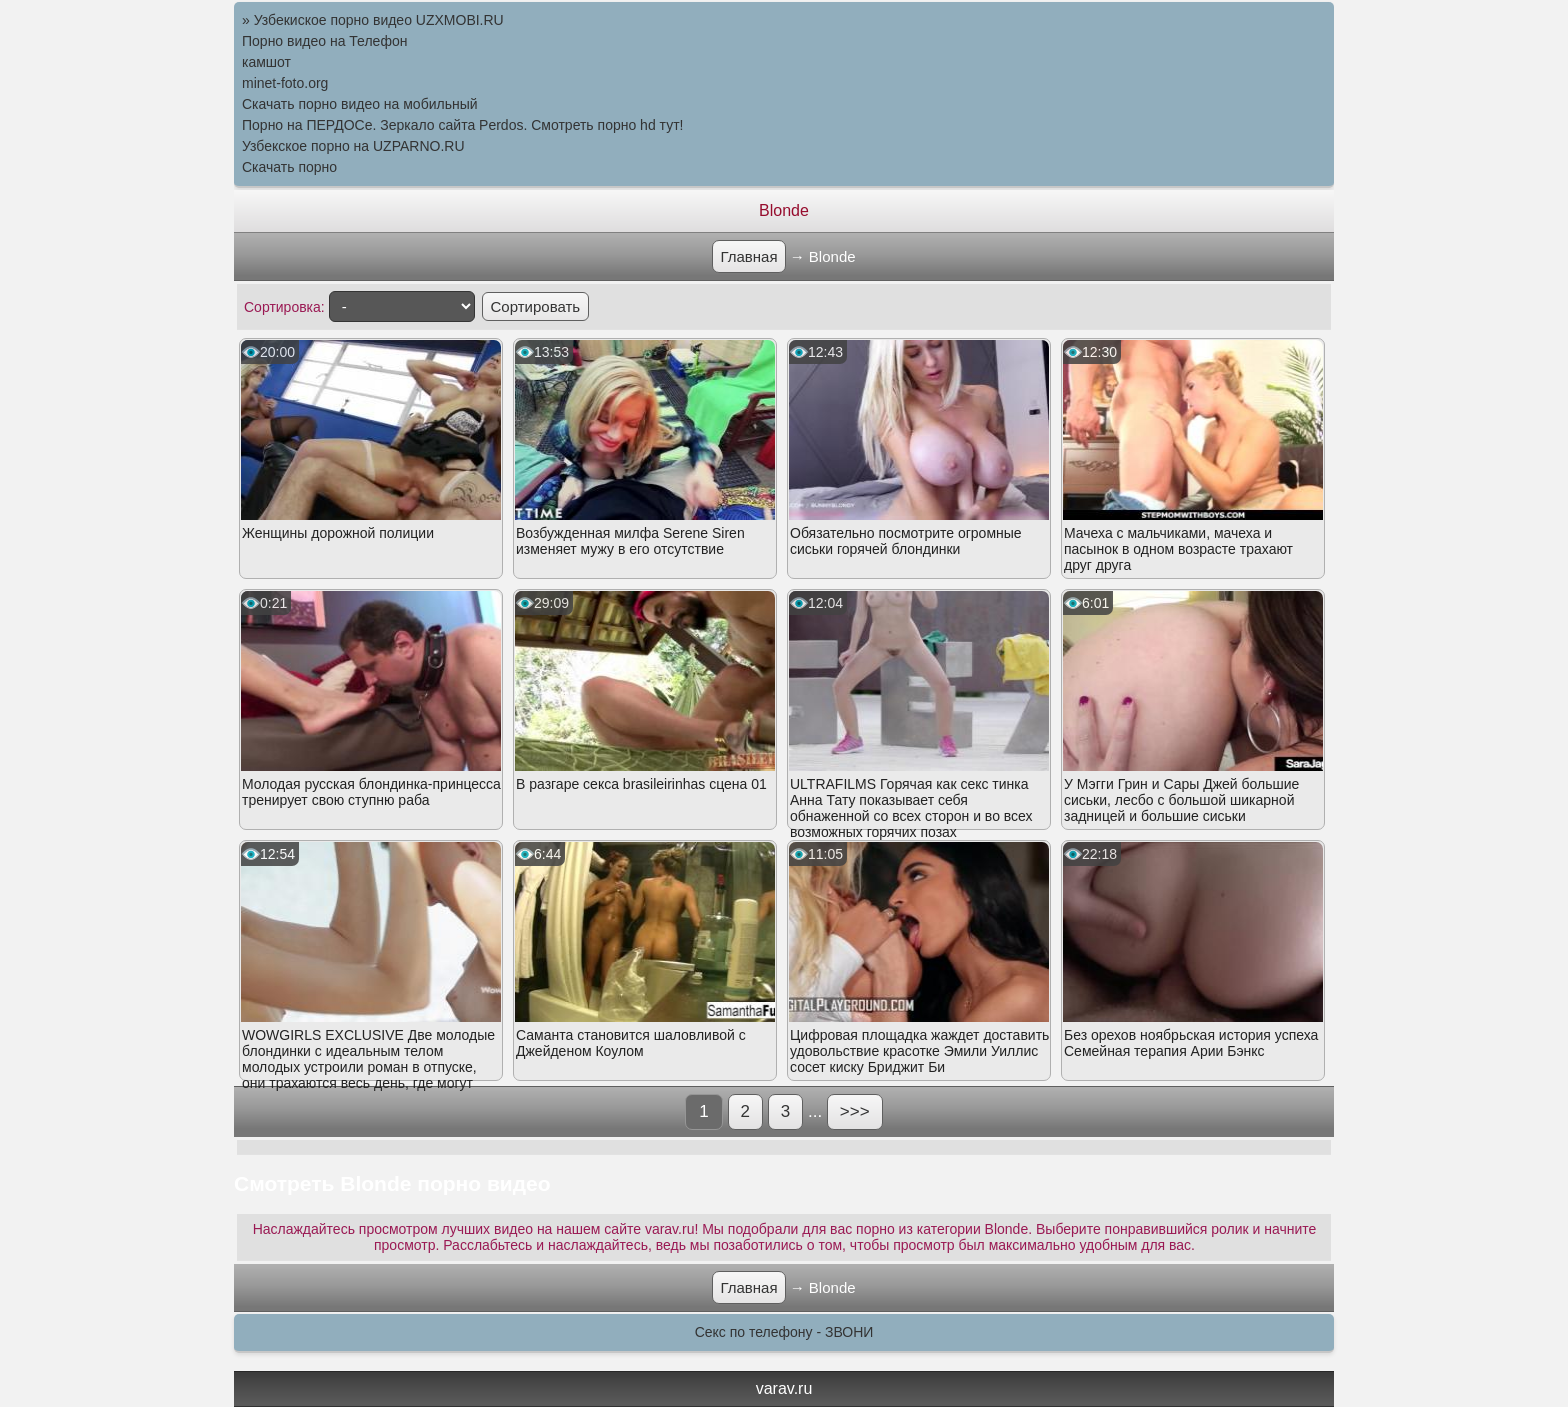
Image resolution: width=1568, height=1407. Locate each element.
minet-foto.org (285, 83)
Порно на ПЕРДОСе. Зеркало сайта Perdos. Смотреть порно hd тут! (462, 125)
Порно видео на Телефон (324, 41)
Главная (748, 256)
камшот (266, 62)
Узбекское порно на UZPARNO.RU (353, 146)
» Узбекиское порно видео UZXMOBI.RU (373, 20)
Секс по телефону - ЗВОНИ (784, 1332)
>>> (855, 1111)
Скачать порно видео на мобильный (360, 104)
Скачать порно (289, 167)
